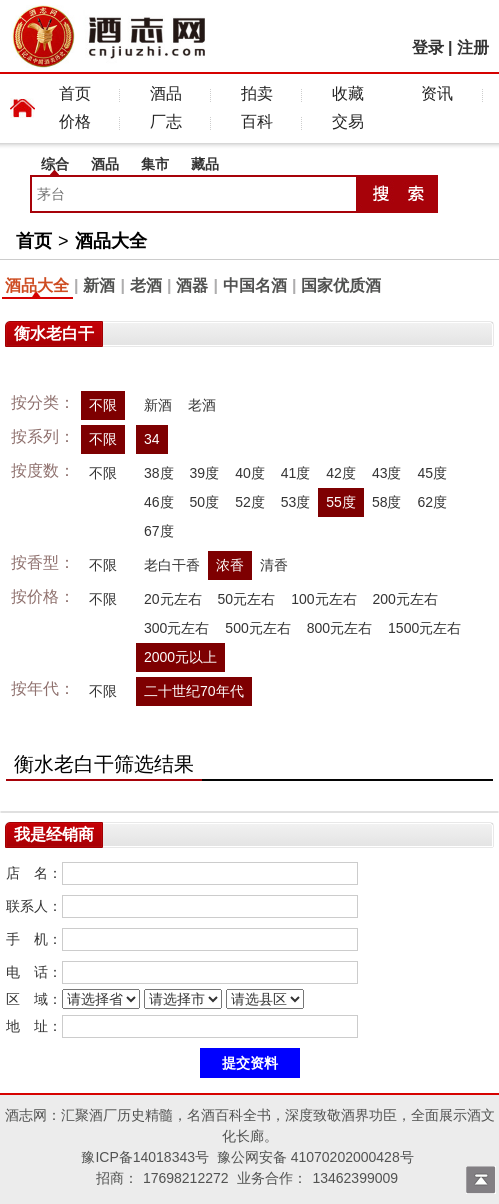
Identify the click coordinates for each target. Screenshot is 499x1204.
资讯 (437, 93)
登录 (428, 47)
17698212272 (186, 1178)
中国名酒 (255, 285)
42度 (341, 473)
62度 (432, 502)
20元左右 (173, 599)
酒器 (192, 285)
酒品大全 (111, 241)
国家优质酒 (341, 285)
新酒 (99, 285)
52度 (250, 502)
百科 (257, 121)
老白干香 (172, 565)
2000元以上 (180, 657)
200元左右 (405, 599)
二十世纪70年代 (194, 691)
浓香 (230, 565)
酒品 (166, 93)
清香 (274, 565)
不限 (103, 405)
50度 (205, 502)
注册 (473, 47)
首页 (75, 93)
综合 (55, 164)
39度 (205, 473)
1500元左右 (424, 628)
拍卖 (257, 93)
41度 (296, 473)
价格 (75, 121)
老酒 (146, 285)
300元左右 (176, 628)
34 (152, 439)
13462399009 (355, 1178)
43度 (387, 473)
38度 (159, 473)
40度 (250, 473)
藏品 (205, 164)
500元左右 (257, 628)
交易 (348, 121)
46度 (159, 502)
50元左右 (247, 599)
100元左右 (323, 599)
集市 (155, 164)
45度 (432, 473)
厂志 (166, 121)
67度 (159, 531)
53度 (296, 502)
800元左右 (339, 628)
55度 (341, 502)
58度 (387, 502)
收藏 (348, 93)
